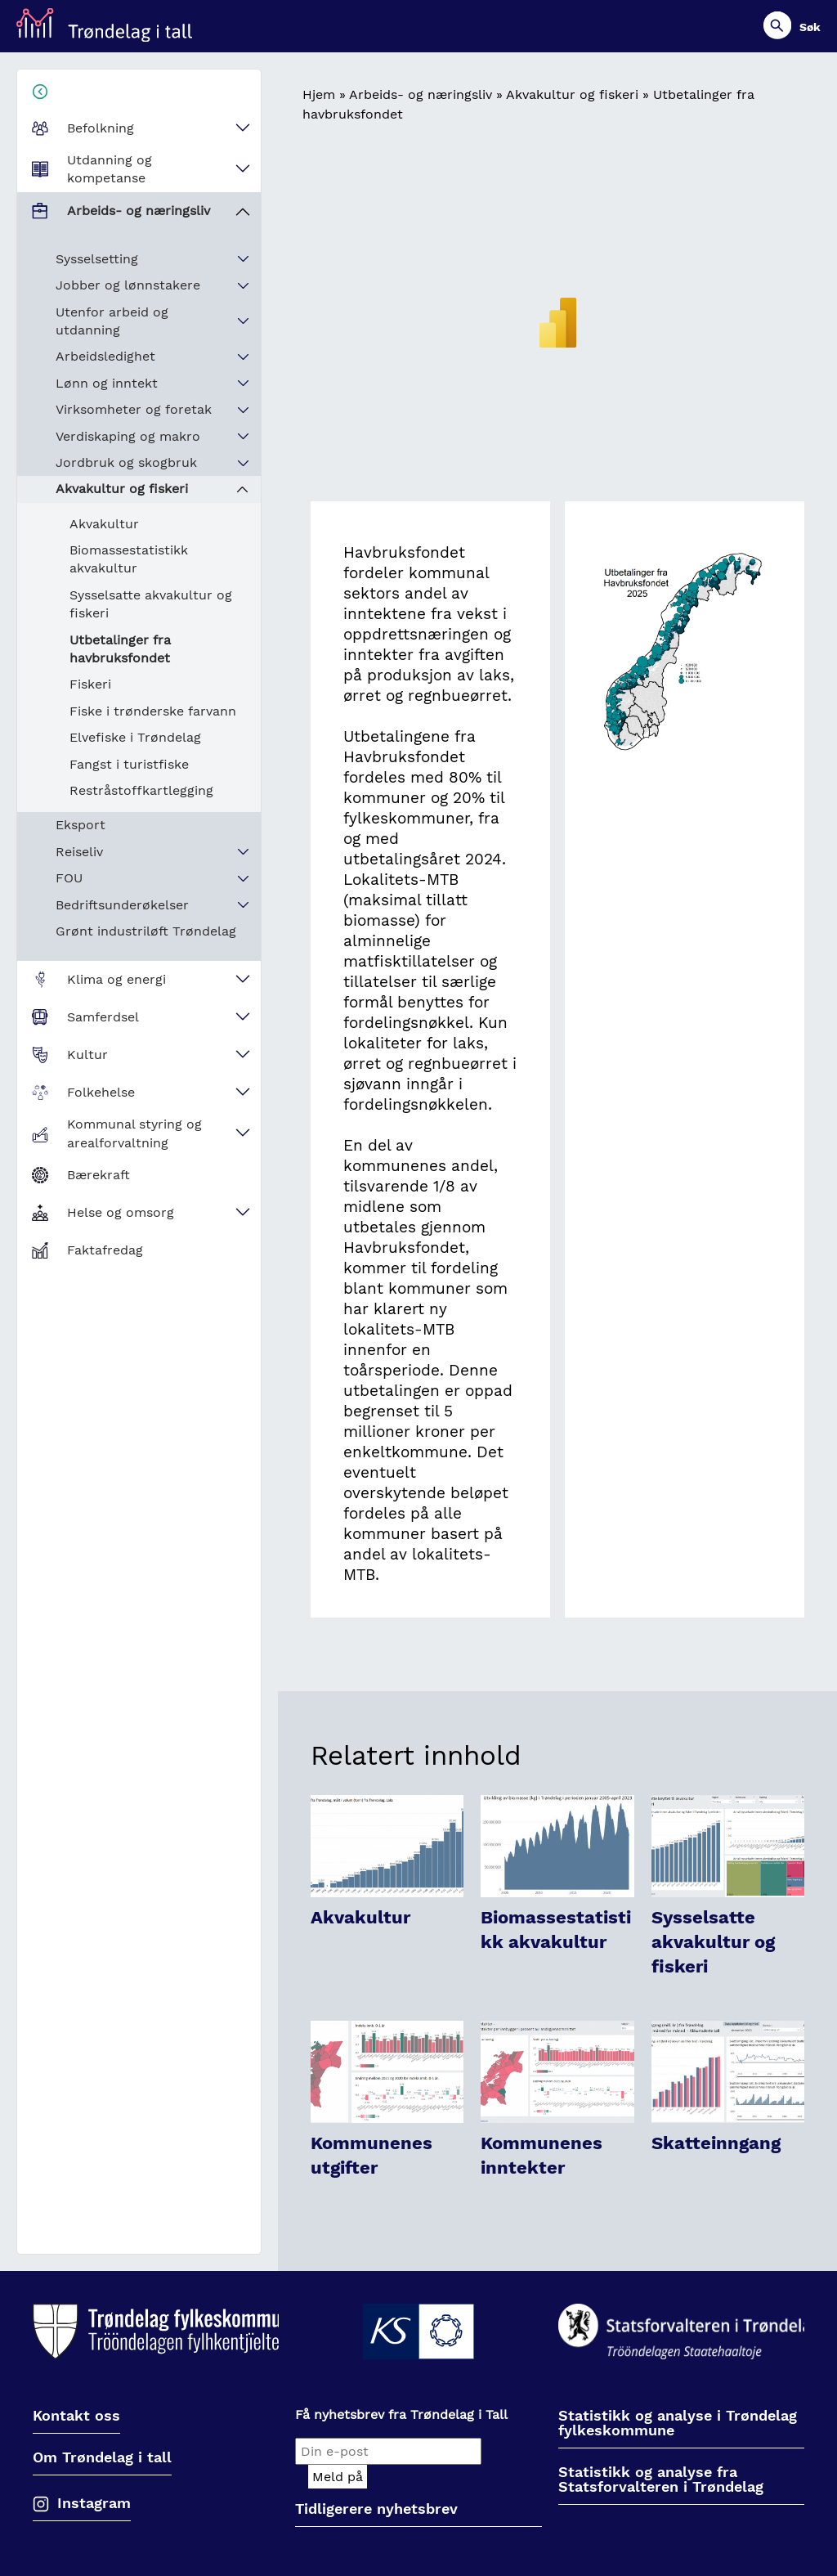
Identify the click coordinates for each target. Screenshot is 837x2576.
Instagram (94, 2502)
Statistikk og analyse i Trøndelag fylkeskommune (677, 2423)
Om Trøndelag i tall (102, 2458)
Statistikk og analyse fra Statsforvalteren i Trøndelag (660, 2480)
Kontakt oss (76, 2416)
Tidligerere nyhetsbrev (376, 2509)
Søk (810, 27)
